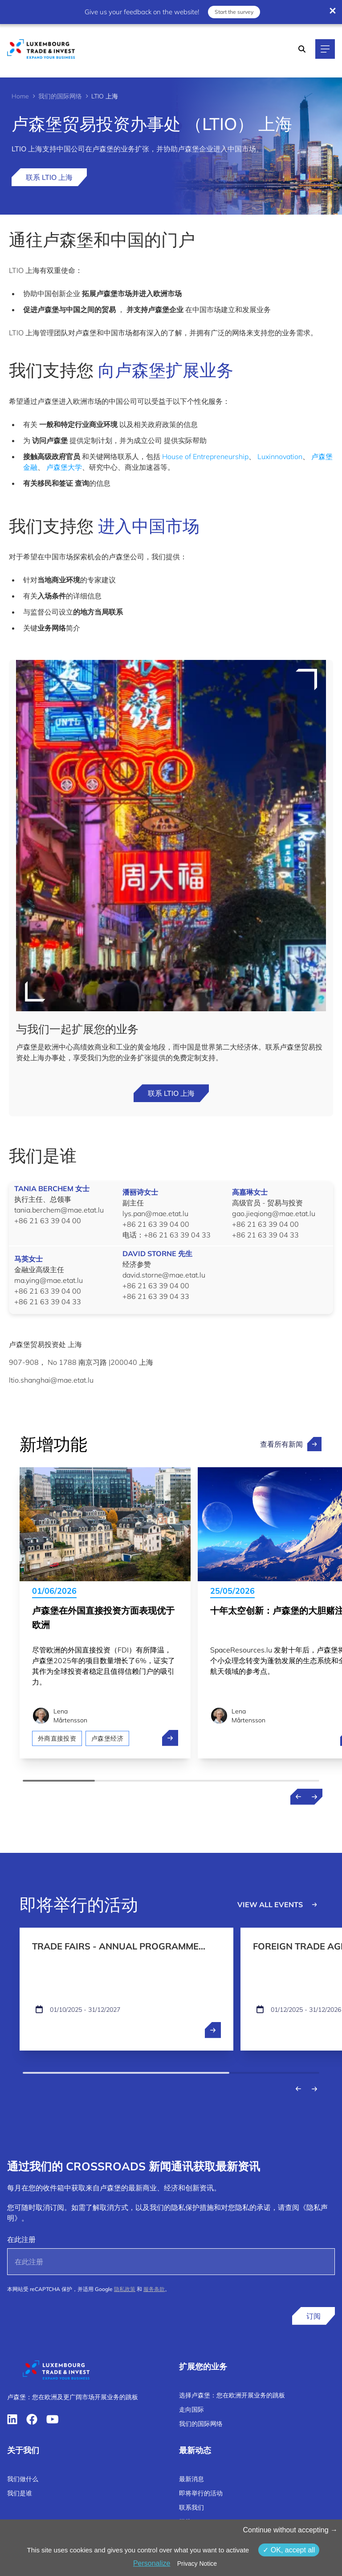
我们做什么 (22, 2479)
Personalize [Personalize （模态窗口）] (152, 2563)
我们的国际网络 (60, 96)
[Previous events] (298, 2089)
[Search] (301, 49)
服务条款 (154, 2289)
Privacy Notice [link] (197, 2563)
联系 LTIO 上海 (49, 177)
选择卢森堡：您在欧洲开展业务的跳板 (232, 2395)
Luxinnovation (279, 456)
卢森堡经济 (107, 1738)
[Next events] (314, 2089)
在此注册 (21, 2239)
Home (20, 96)
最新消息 (191, 2479)
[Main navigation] (325, 49)
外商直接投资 (57, 1738)
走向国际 (191, 2409)
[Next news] (314, 1797)
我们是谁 (19, 2493)
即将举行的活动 (201, 2493)
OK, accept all (289, 2550)
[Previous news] (298, 1797)
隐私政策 (124, 2289)
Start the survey (232, 10)
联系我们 (191, 2507)
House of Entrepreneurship (205, 456)
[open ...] (213, 2030)
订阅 (313, 2315)
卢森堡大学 (64, 467)
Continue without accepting (290, 2530)
